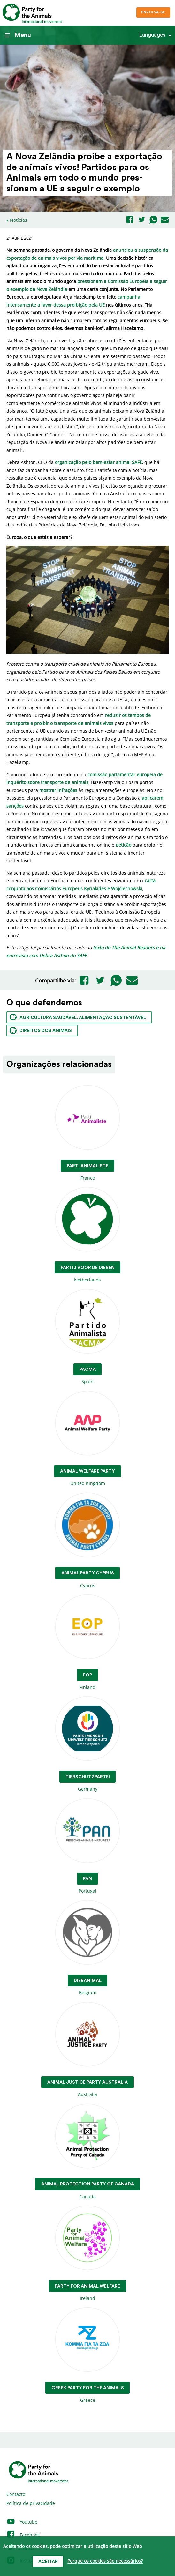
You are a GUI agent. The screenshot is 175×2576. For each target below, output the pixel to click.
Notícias (18, 220)
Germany (87, 1744)
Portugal (87, 1846)
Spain (87, 1337)
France (87, 1133)
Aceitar (48, 2561)
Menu (18, 35)
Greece (87, 2355)
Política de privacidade (30, 2503)
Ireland (87, 2253)
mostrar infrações (58, 790)
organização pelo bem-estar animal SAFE (98, 462)
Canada (87, 2151)
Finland (87, 1642)
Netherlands (88, 1235)
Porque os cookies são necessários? (105, 2561)
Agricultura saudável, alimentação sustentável (78, 1017)
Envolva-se (153, 12)
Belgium (87, 1948)
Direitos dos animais (41, 1030)
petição (123, 845)
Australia (87, 2050)
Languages (152, 35)
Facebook (23, 2535)
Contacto (15, 2494)
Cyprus (87, 1540)
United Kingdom (87, 1439)
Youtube (21, 2522)
